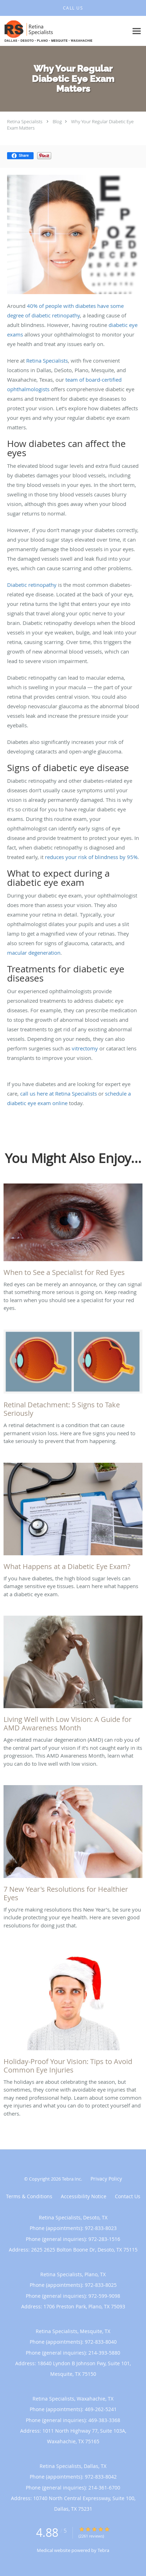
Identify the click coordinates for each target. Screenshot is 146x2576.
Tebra (103, 2550)
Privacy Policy (106, 2178)
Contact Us (127, 2196)
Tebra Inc (71, 2179)
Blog (57, 121)
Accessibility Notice (83, 2196)
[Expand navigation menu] (137, 31)
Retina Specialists (24, 121)
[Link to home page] (64, 31)
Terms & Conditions (29, 2196)
